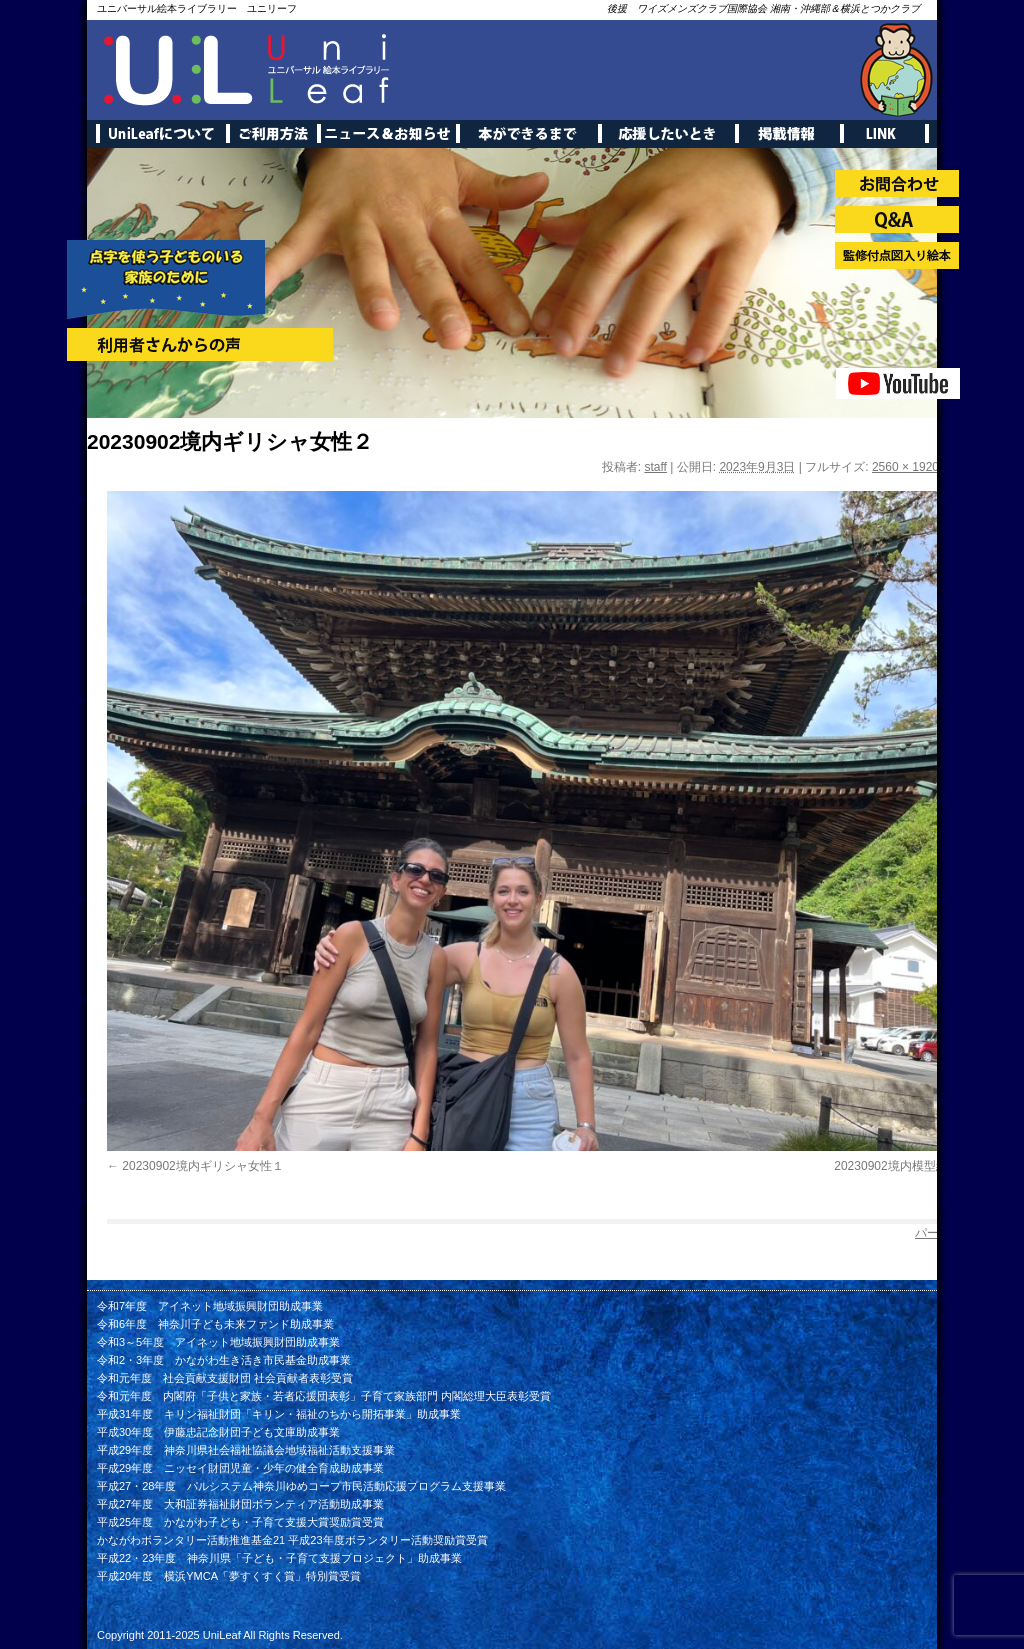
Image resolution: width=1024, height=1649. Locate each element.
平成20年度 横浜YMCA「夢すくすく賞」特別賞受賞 (229, 1576)
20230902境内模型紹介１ (902, 1166)
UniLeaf (222, 1635)
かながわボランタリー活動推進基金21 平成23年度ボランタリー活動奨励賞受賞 (292, 1540)
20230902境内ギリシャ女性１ (202, 1166)
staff (655, 467)
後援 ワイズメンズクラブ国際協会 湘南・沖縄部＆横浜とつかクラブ (763, 8)
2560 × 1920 (905, 467)
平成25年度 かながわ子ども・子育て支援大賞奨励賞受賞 (240, 1522)
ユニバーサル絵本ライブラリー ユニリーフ (197, 8)
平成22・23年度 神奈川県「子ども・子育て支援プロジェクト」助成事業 (279, 1558)
